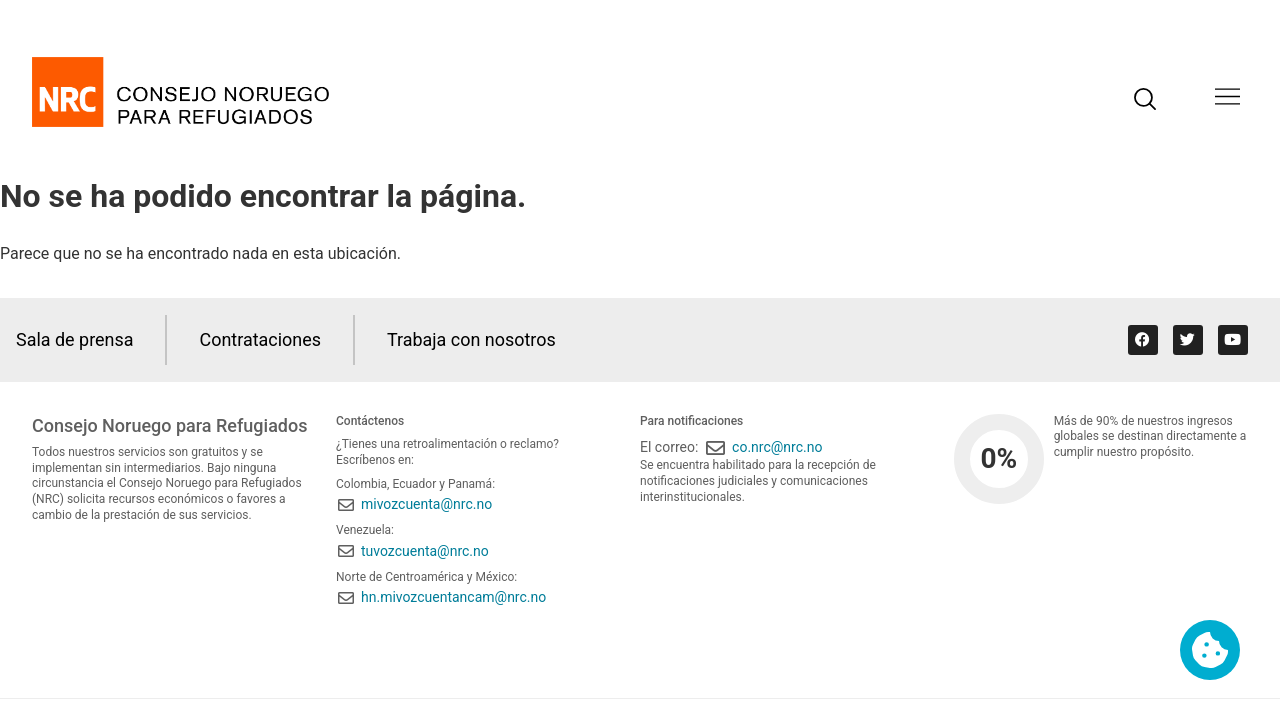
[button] (1227, 98)
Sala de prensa (75, 339)
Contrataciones (261, 339)
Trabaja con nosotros (472, 339)
